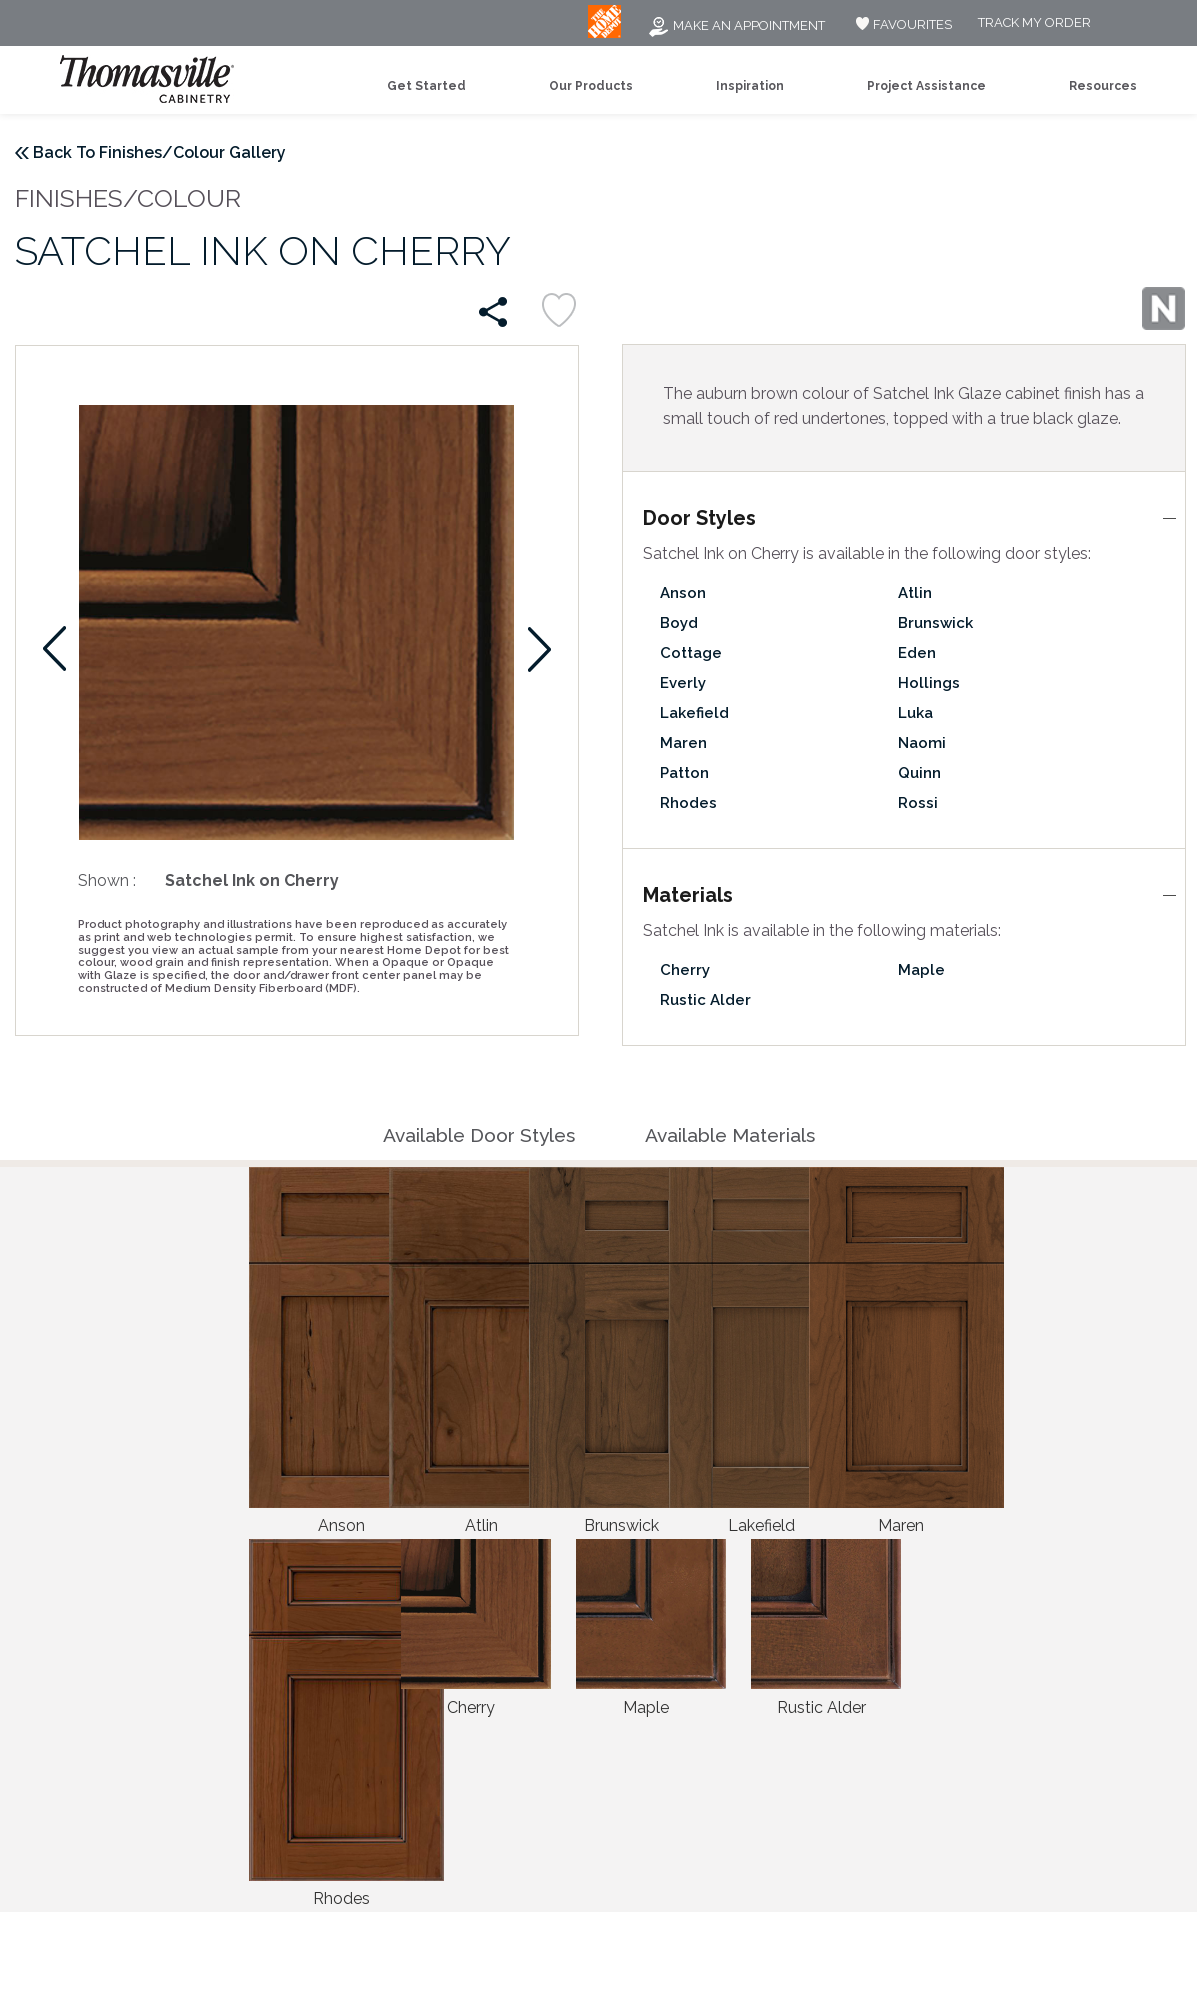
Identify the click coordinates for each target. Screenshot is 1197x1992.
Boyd (679, 623)
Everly (683, 683)
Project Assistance (926, 86)
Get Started (426, 86)
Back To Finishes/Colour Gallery (159, 152)
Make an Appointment (736, 25)
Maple (921, 970)
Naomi (922, 743)
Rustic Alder (705, 1000)
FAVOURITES (901, 24)
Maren (683, 743)
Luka (915, 713)
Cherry (685, 970)
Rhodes (688, 803)
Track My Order (1034, 23)
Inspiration (750, 86)
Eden (917, 653)
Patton (684, 773)
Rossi (918, 803)
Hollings (929, 683)
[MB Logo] (604, 33)
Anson (683, 593)
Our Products (591, 86)
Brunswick (935, 623)
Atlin (915, 593)
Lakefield (694, 713)
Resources (1103, 86)
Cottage (691, 653)
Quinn (919, 773)
